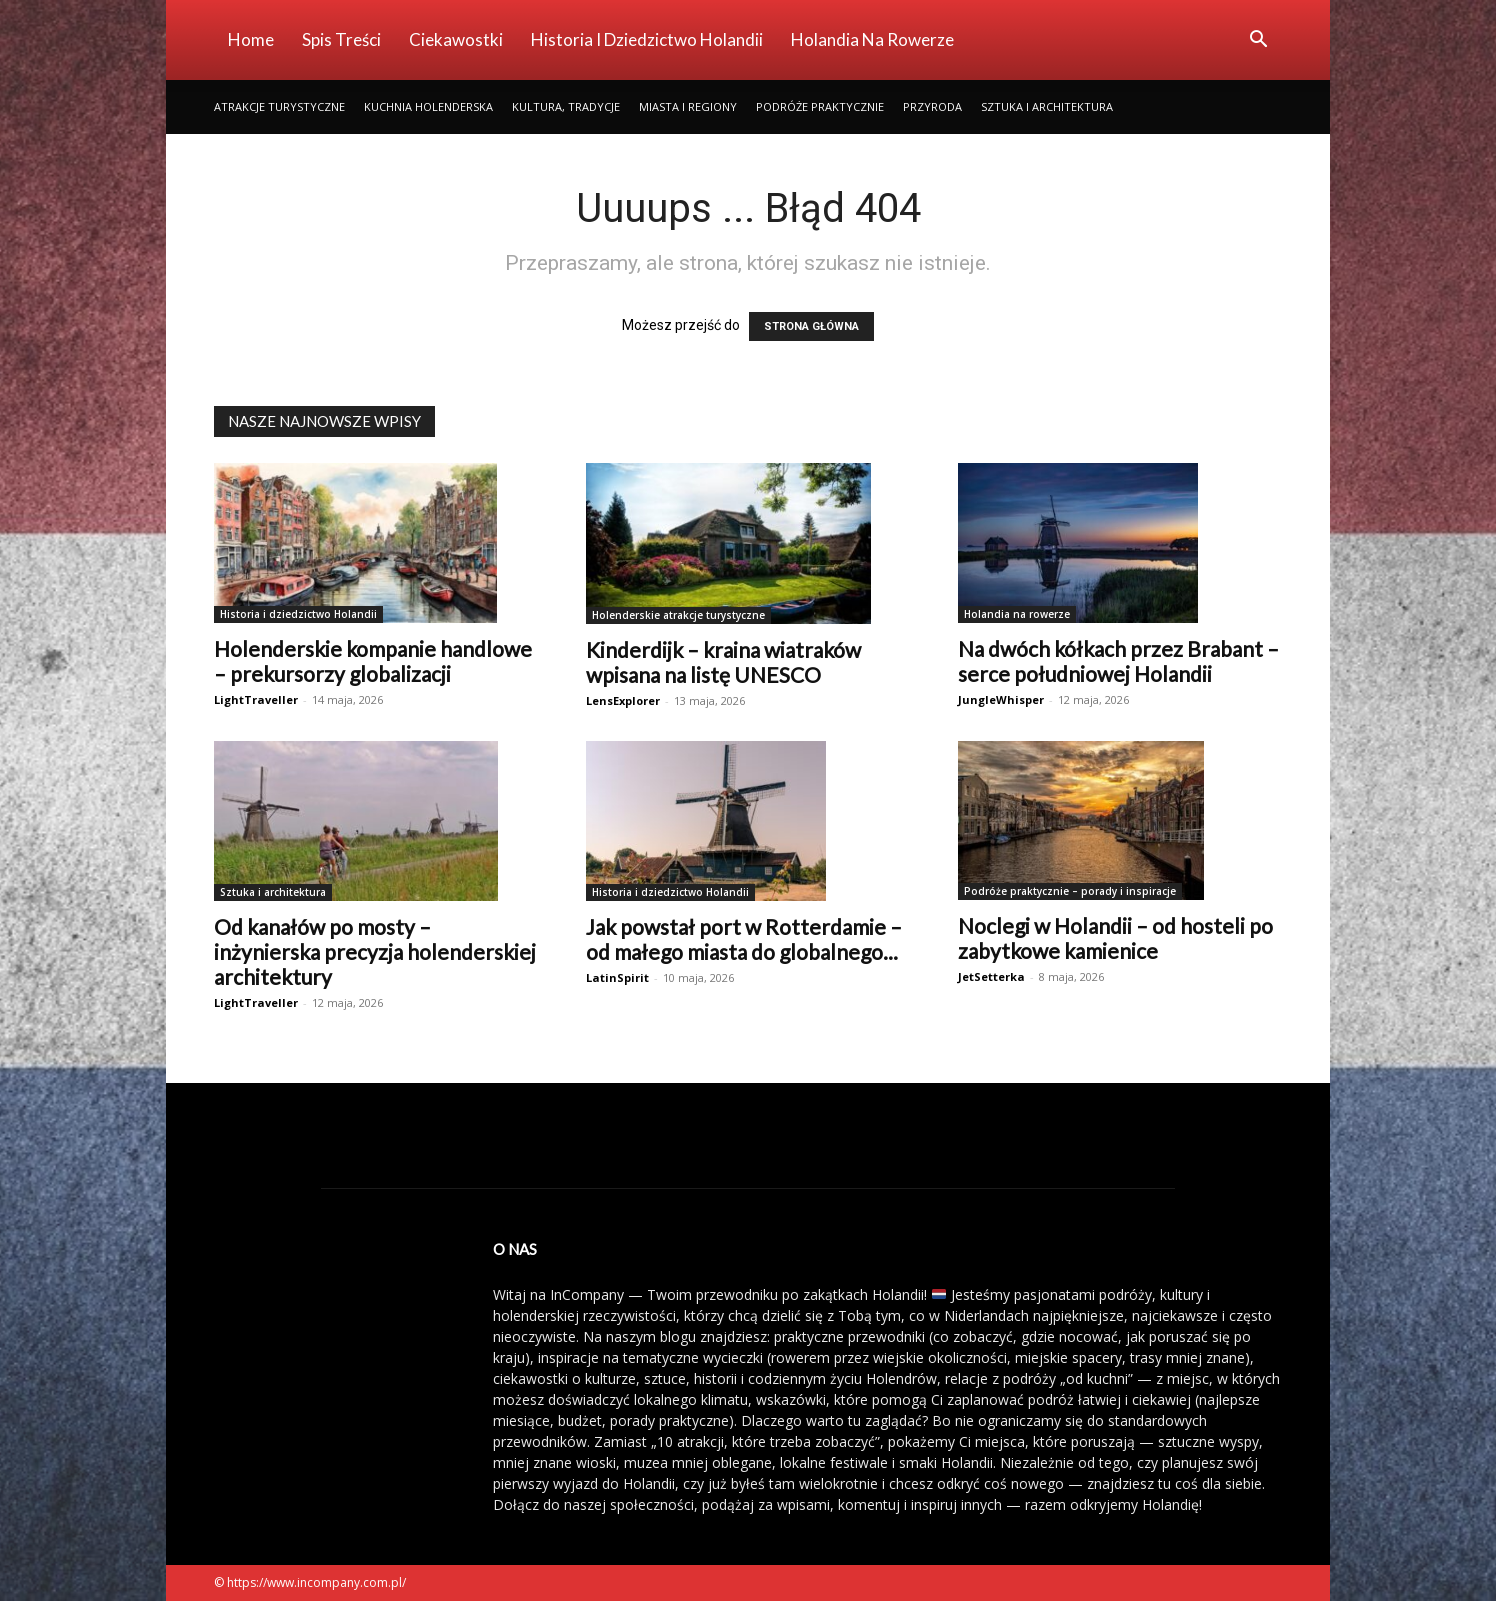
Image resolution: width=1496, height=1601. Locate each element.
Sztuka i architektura (1047, 106)
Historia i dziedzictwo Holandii (647, 39)
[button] (1258, 41)
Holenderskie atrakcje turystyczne (678, 615)
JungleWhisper (1001, 699)
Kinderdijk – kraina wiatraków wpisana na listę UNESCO (723, 662)
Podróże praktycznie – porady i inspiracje (1070, 891)
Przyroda (932, 106)
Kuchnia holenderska (428, 106)
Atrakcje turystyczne (279, 106)
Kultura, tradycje (566, 106)
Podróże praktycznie (820, 106)
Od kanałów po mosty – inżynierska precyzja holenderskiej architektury (375, 951)
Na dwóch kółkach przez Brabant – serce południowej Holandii (1118, 661)
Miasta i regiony (688, 106)
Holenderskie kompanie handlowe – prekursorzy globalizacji (373, 661)
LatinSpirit (617, 977)
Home (251, 39)
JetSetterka (991, 976)
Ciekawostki (456, 39)
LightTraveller (256, 699)
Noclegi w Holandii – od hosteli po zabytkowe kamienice (1115, 938)
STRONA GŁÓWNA (811, 326)
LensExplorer (623, 700)
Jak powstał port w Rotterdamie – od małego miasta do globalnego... (744, 939)
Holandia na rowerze (872, 39)
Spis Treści (341, 39)
